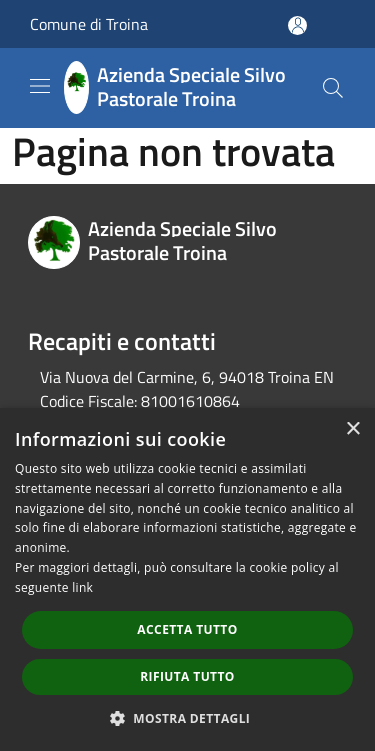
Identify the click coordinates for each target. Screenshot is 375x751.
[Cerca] (333, 88)
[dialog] (187, 579)
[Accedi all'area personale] (297, 25)
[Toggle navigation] (40, 86)
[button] (188, 718)
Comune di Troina (89, 24)
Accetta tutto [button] (187, 629)
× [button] (352, 429)
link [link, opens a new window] (82, 587)
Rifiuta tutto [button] (187, 676)
